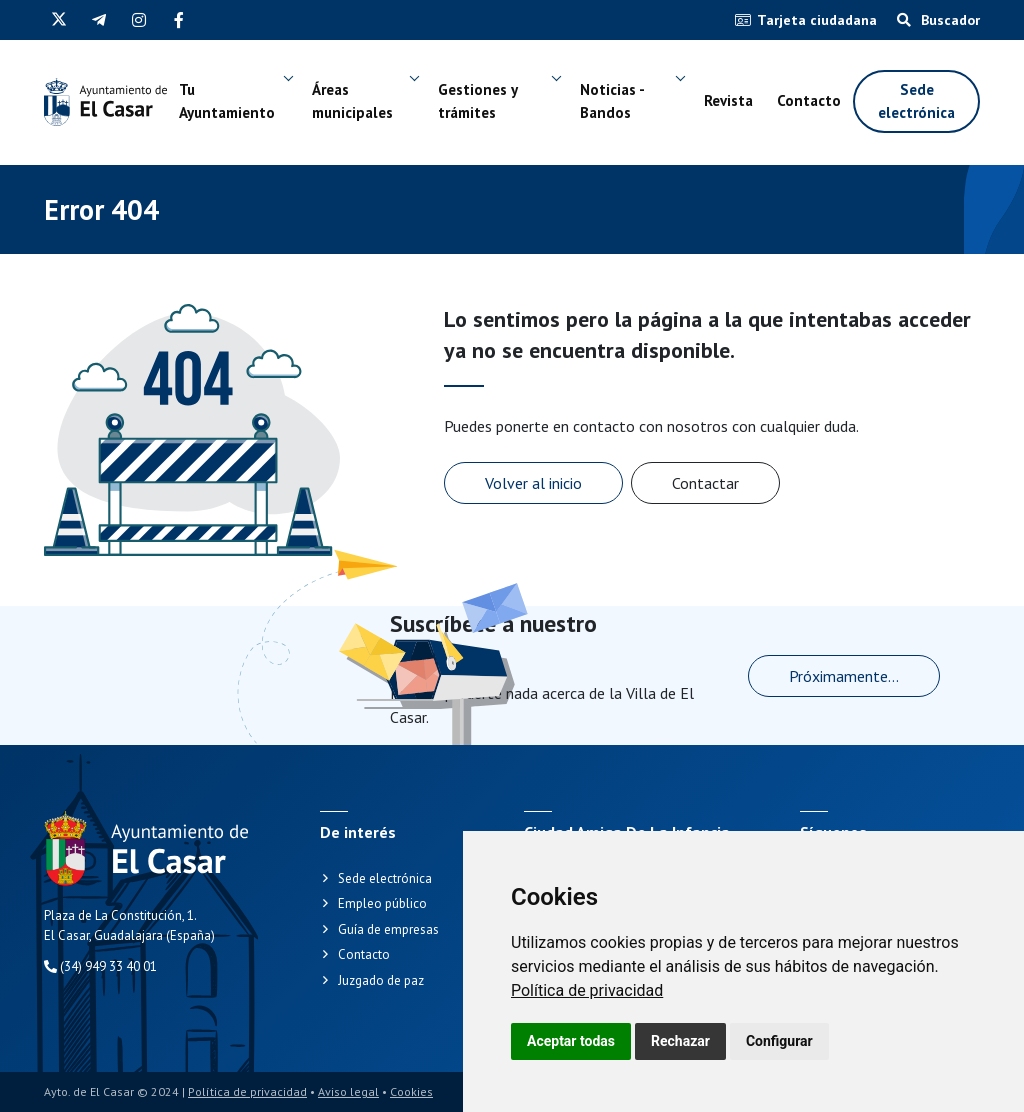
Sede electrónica (916, 101)
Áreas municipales (352, 101)
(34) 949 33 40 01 (100, 966)
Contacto (809, 100)
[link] (587, 990)
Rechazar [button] (680, 1041)
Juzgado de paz (381, 980)
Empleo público (382, 903)
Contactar (705, 483)
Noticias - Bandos (612, 101)
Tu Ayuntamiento (227, 101)
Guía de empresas (388, 929)
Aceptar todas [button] (571, 1041)
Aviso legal (348, 1091)
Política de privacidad (587, 990)
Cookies (411, 1091)
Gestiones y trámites (477, 101)
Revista (728, 100)
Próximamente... (844, 676)
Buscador (938, 20)
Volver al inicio (533, 483)
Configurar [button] (779, 1041)
